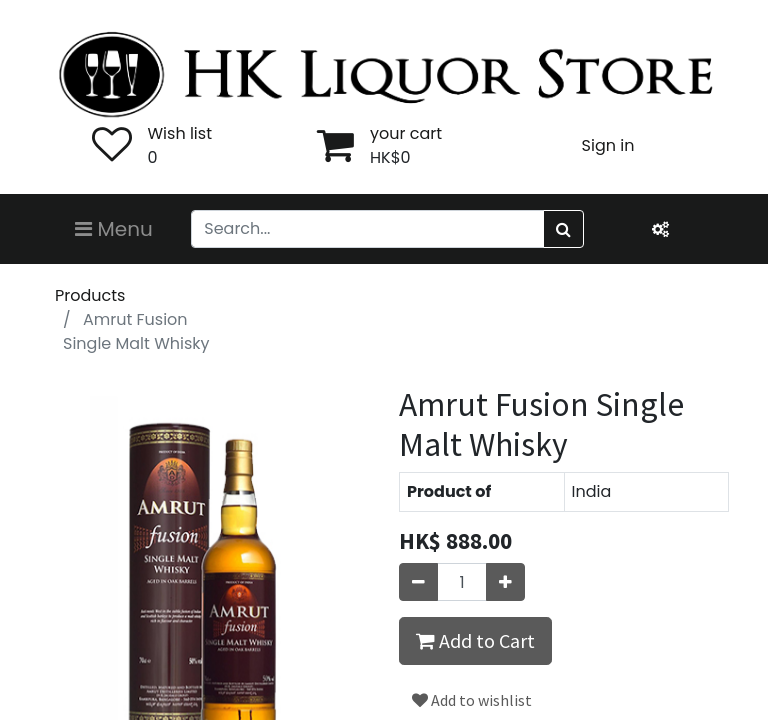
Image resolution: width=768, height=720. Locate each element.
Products (90, 295)
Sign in (608, 145)
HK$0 (390, 157)
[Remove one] (418, 582)
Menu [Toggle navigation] (114, 229)
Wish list (180, 133)
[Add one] (505, 582)
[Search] (563, 229)
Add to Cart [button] (475, 640)
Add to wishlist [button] (472, 700)
